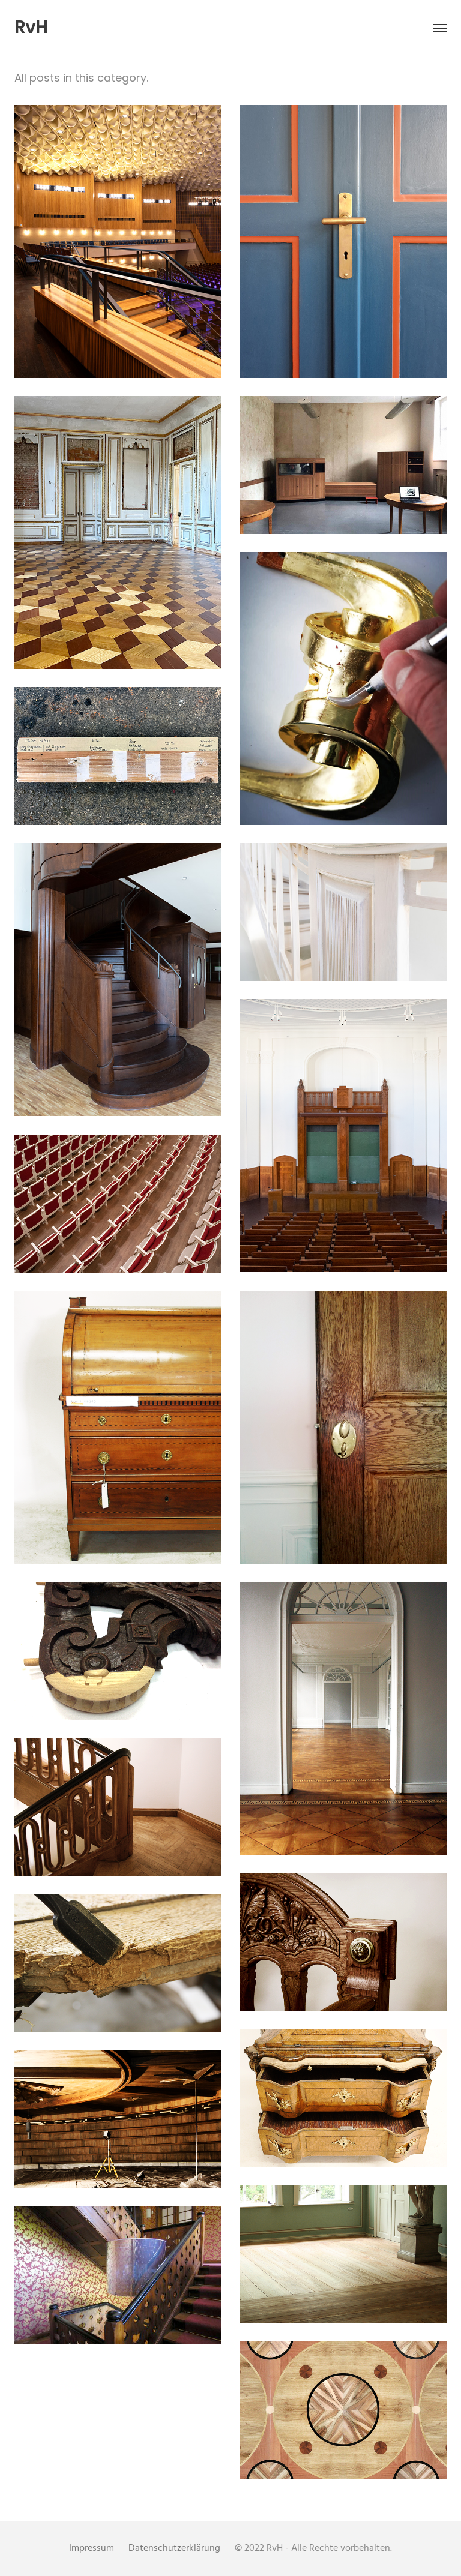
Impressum (91, 2548)
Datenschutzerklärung (174, 2548)
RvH (30, 27)
